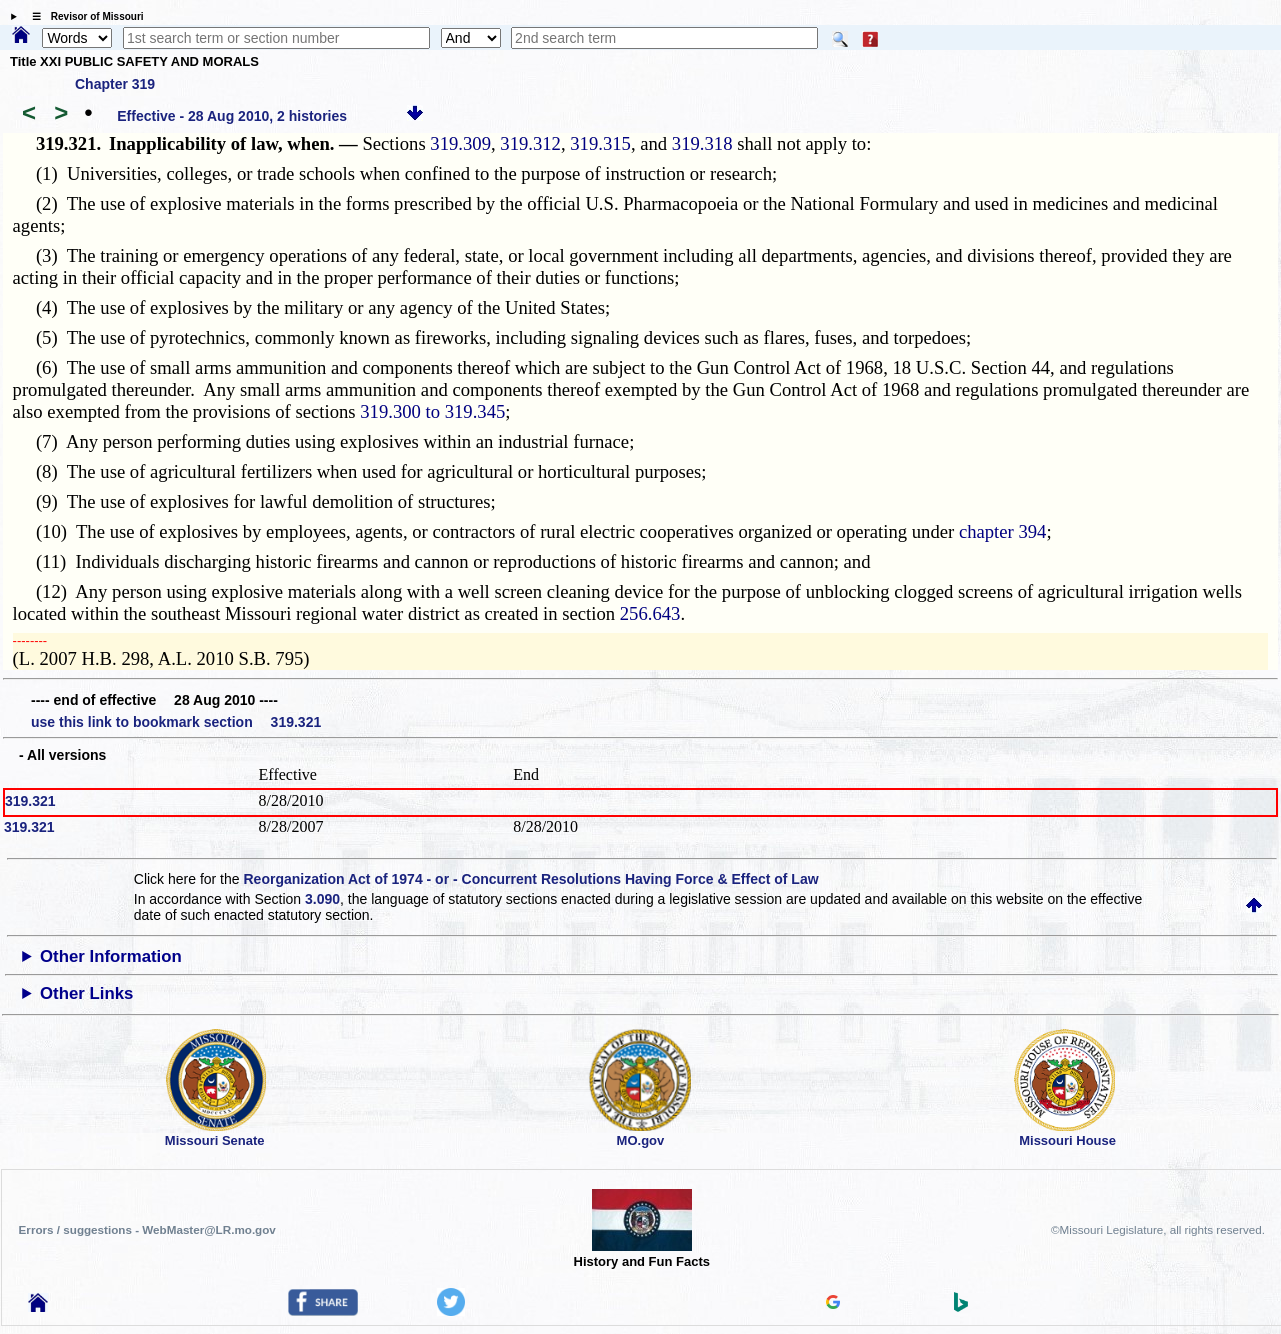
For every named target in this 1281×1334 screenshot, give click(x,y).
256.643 (650, 613)
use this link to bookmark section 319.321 (176, 722)
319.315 (600, 143)
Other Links (86, 993)
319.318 (702, 143)
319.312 (530, 143)
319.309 (460, 143)
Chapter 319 (115, 84)
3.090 (322, 899)
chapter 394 (1003, 531)
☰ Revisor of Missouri (83, 16)
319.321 (30, 801)
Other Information (111, 956)
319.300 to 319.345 (432, 411)
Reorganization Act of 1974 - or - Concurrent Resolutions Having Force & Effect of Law (530, 879)
